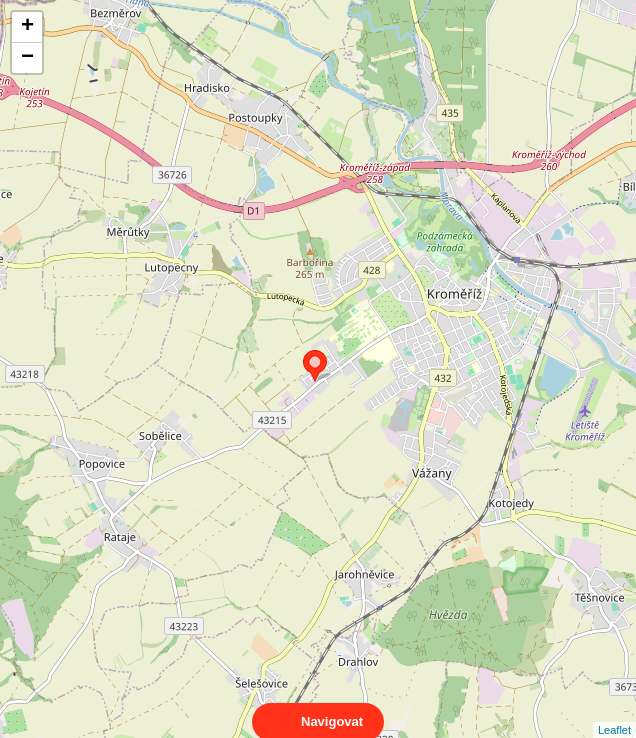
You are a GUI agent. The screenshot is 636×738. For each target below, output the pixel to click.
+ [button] (27, 27)
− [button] (27, 58)
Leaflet (614, 712)
